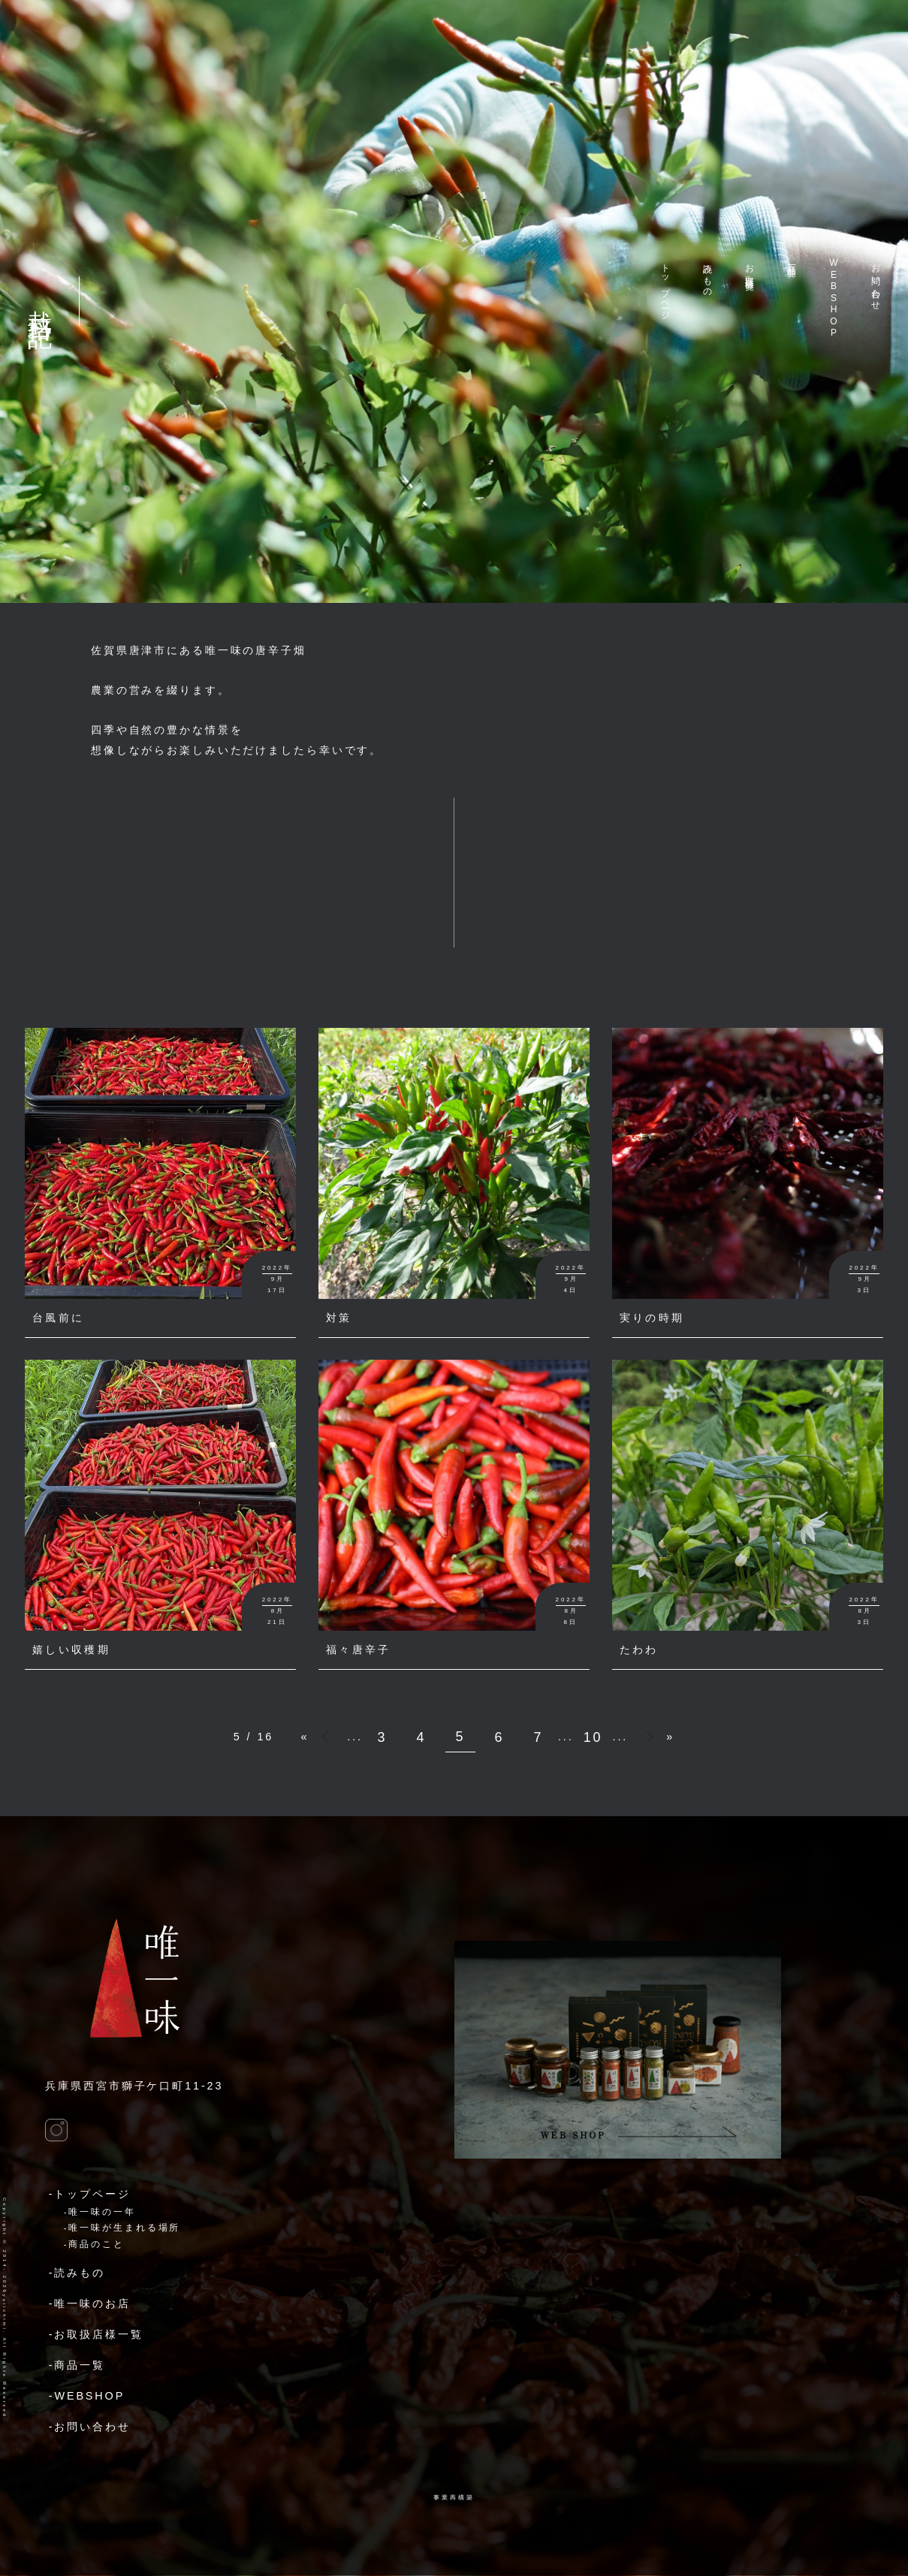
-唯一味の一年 (100, 2211)
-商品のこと (94, 2244)
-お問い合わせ (90, 2427)
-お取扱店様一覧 (96, 2334)
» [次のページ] (647, 1741)
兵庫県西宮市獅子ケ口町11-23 (134, 2086)
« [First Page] (304, 1737)
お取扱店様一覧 (749, 267)
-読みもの (77, 2273)
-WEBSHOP (87, 2396)
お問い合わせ (875, 282)
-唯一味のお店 (90, 2303)
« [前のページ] (328, 1732)
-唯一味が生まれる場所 (122, 2227)
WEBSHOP (833, 298)
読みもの (707, 276)
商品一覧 (791, 260)
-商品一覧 (77, 2365)
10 (593, 1737)
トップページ (665, 287)
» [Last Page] (670, 1737)
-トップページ (90, 2194)
